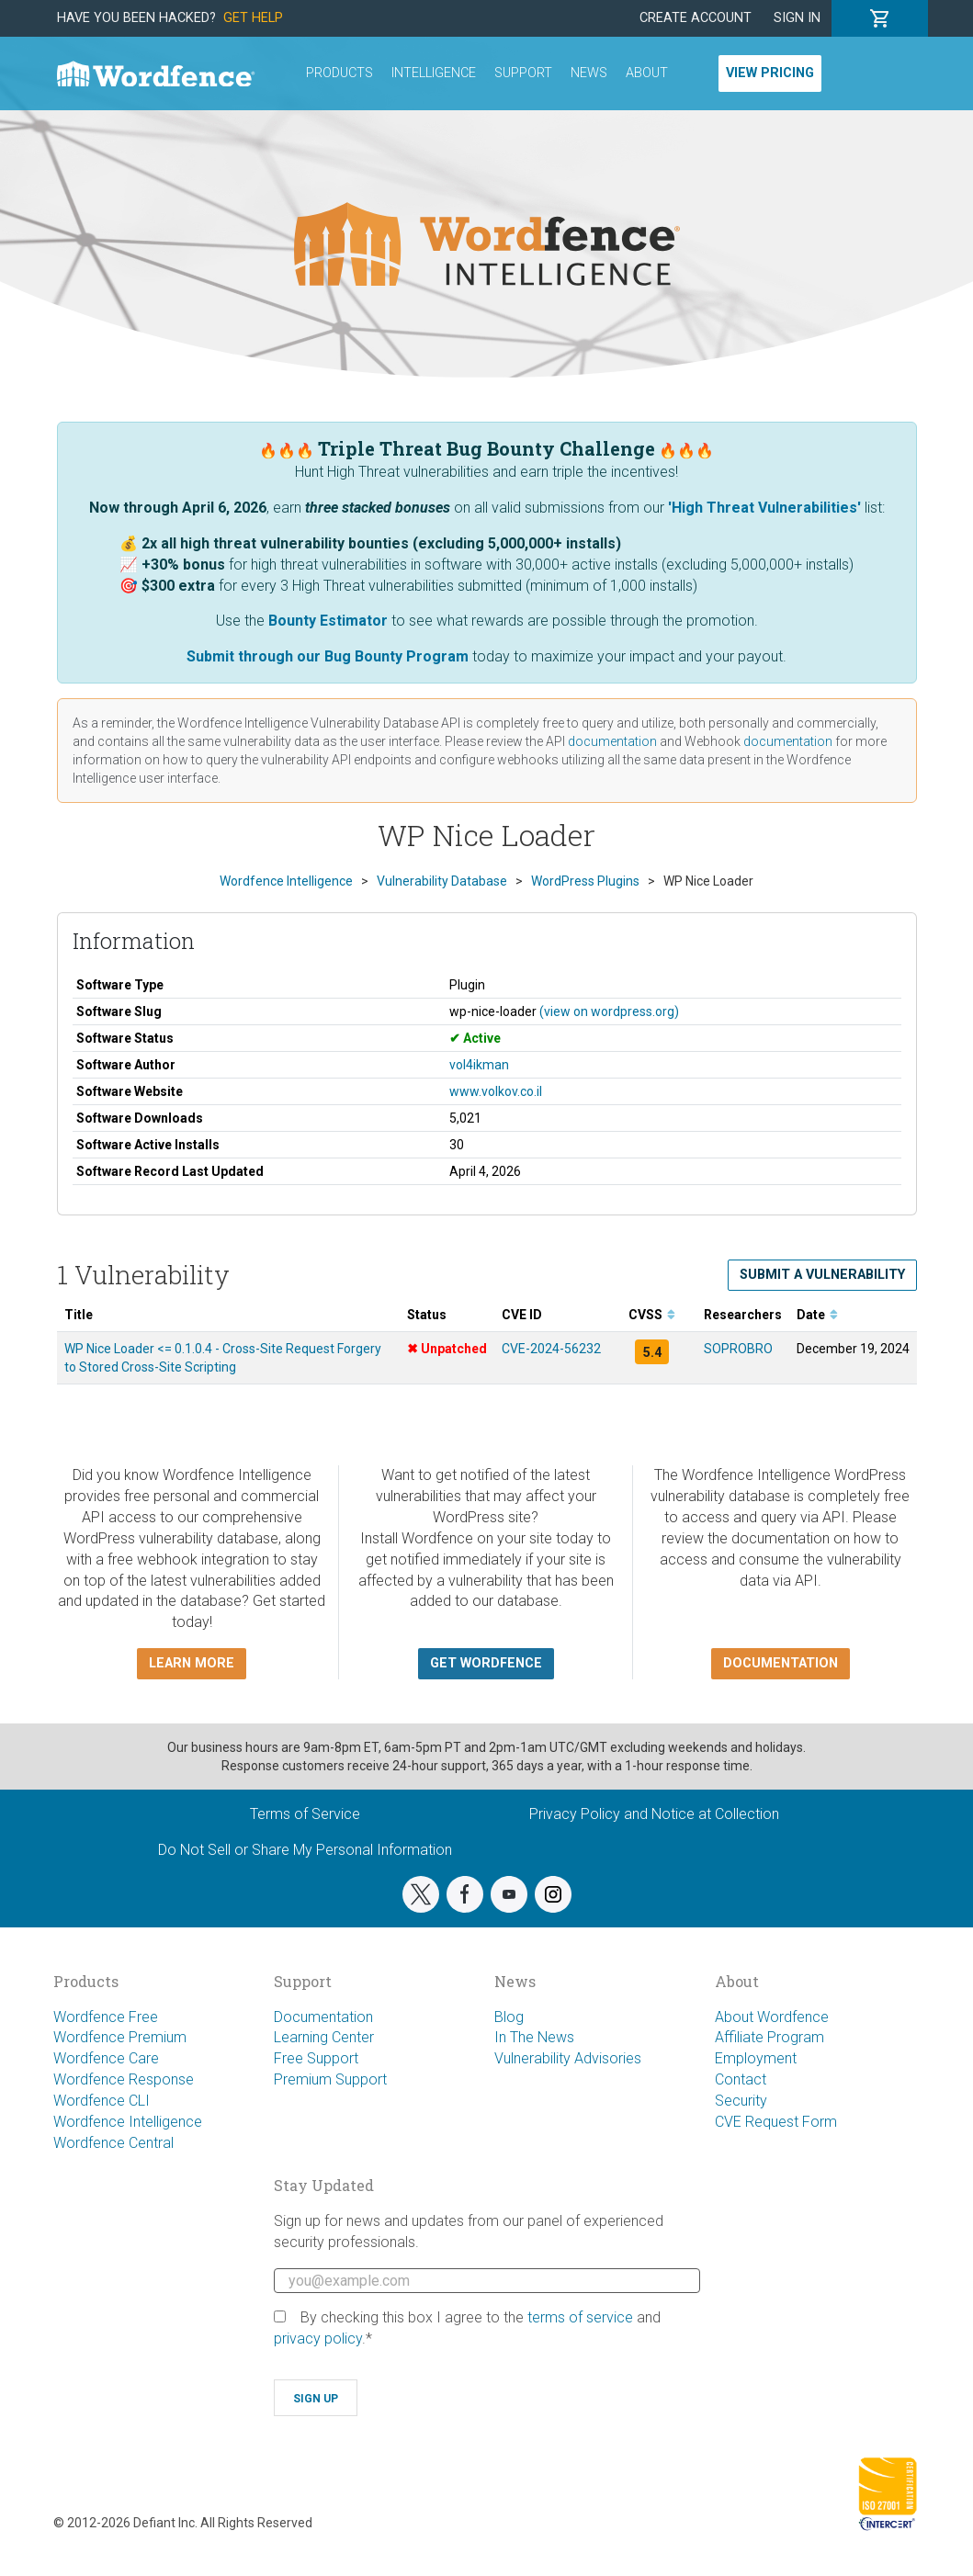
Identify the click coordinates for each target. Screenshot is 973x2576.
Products (339, 73)
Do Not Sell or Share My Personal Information (305, 1850)
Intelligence (433, 73)
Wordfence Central (113, 2143)
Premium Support (330, 2079)
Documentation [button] (780, 1663)
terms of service (580, 2317)
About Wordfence (772, 2017)
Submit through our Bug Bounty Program (328, 656)
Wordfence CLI (101, 2100)
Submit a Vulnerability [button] (822, 1274)
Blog (509, 2017)
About (647, 73)
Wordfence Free (105, 2017)
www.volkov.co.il (495, 1091)
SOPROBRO (738, 1348)
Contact (740, 2079)
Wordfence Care (106, 2058)
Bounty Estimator (328, 620)
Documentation (323, 2017)
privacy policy (318, 2338)
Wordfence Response (123, 2079)
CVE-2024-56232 (551, 1348)
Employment (756, 2058)
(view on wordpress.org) (609, 1011)
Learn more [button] (191, 1663)
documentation (612, 741)
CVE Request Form (776, 2121)
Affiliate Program (769, 2037)
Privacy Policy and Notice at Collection (654, 1814)
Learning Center (324, 2037)
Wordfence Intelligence (127, 2121)
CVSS (651, 1314)
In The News (534, 2037)
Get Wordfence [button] (486, 1663)
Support (523, 73)
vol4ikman (479, 1064)
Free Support (316, 2058)
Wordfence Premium (120, 2037)
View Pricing (770, 73)
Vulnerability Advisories (567, 2058)
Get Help (253, 18)
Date (817, 1314)
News (589, 73)
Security (741, 2100)
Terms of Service (305, 1814)
